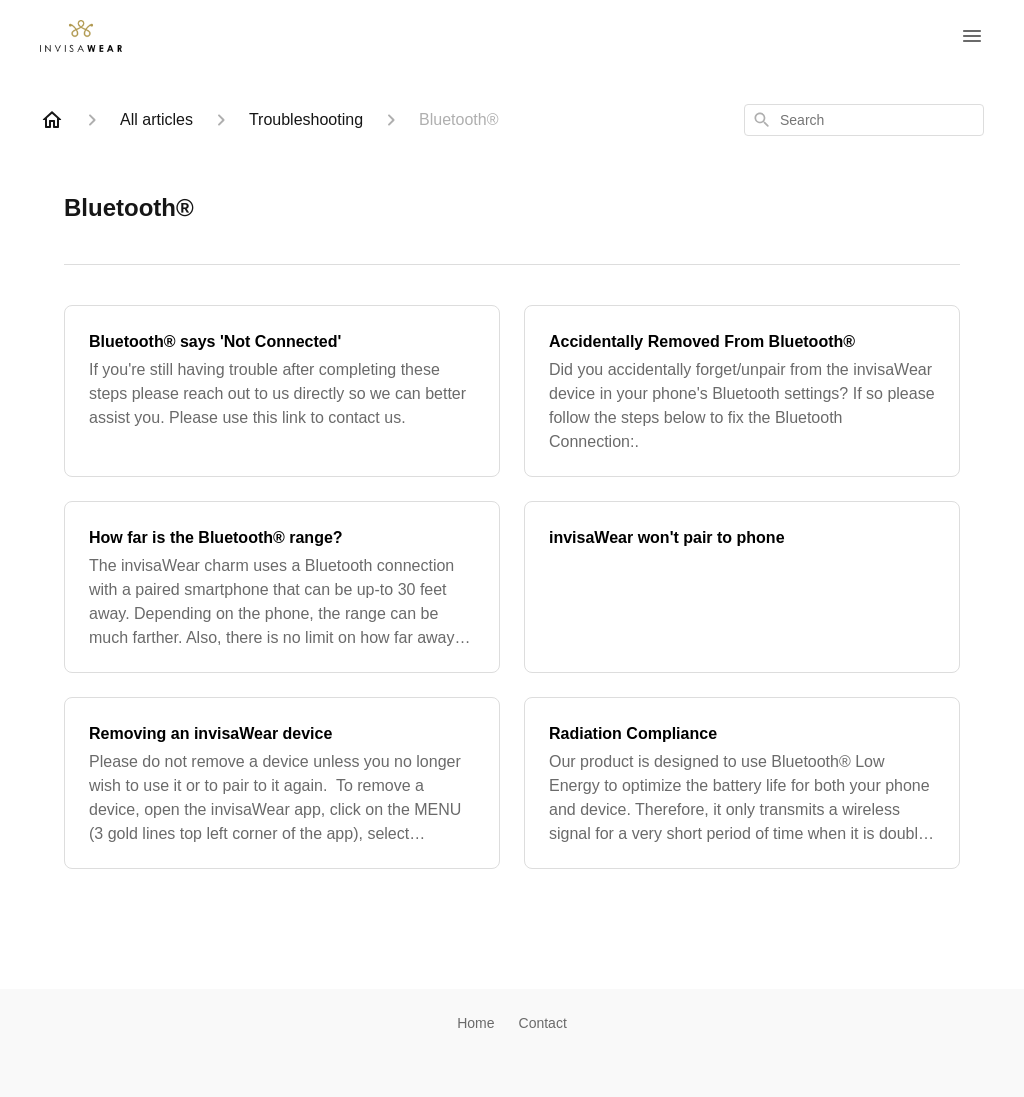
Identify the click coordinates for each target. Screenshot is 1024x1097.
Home (475, 1023)
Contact (543, 1023)
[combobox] (864, 120)
